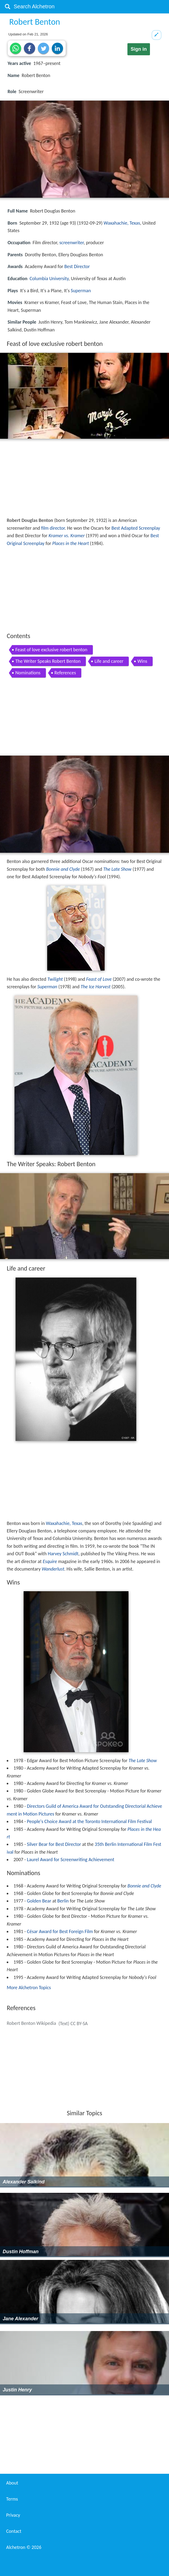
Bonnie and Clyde (63, 869)
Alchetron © (23, 2547)
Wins (142, 661)
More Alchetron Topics (29, 1987)
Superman (81, 291)
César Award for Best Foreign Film (60, 1931)
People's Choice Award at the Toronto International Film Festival (89, 1821)
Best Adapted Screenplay (135, 528)
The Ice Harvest (96, 987)
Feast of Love (99, 979)
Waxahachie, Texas (122, 223)
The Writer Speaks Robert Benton (47, 661)
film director (53, 528)
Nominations (28, 673)
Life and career (108, 661)
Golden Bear (39, 1901)
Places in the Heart (70, 543)
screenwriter (71, 243)
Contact (13, 2531)
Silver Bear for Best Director (54, 1844)
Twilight (55, 979)
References (65, 673)
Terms (12, 2499)
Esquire (50, 1561)
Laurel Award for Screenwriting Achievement (70, 1860)
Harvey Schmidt (63, 1554)
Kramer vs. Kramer (67, 536)
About (12, 2483)
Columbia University (49, 278)
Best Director (77, 266)
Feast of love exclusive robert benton (51, 650)
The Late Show (117, 869)
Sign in (139, 49)
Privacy (13, 2515)
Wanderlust (53, 1569)
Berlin (63, 1901)
